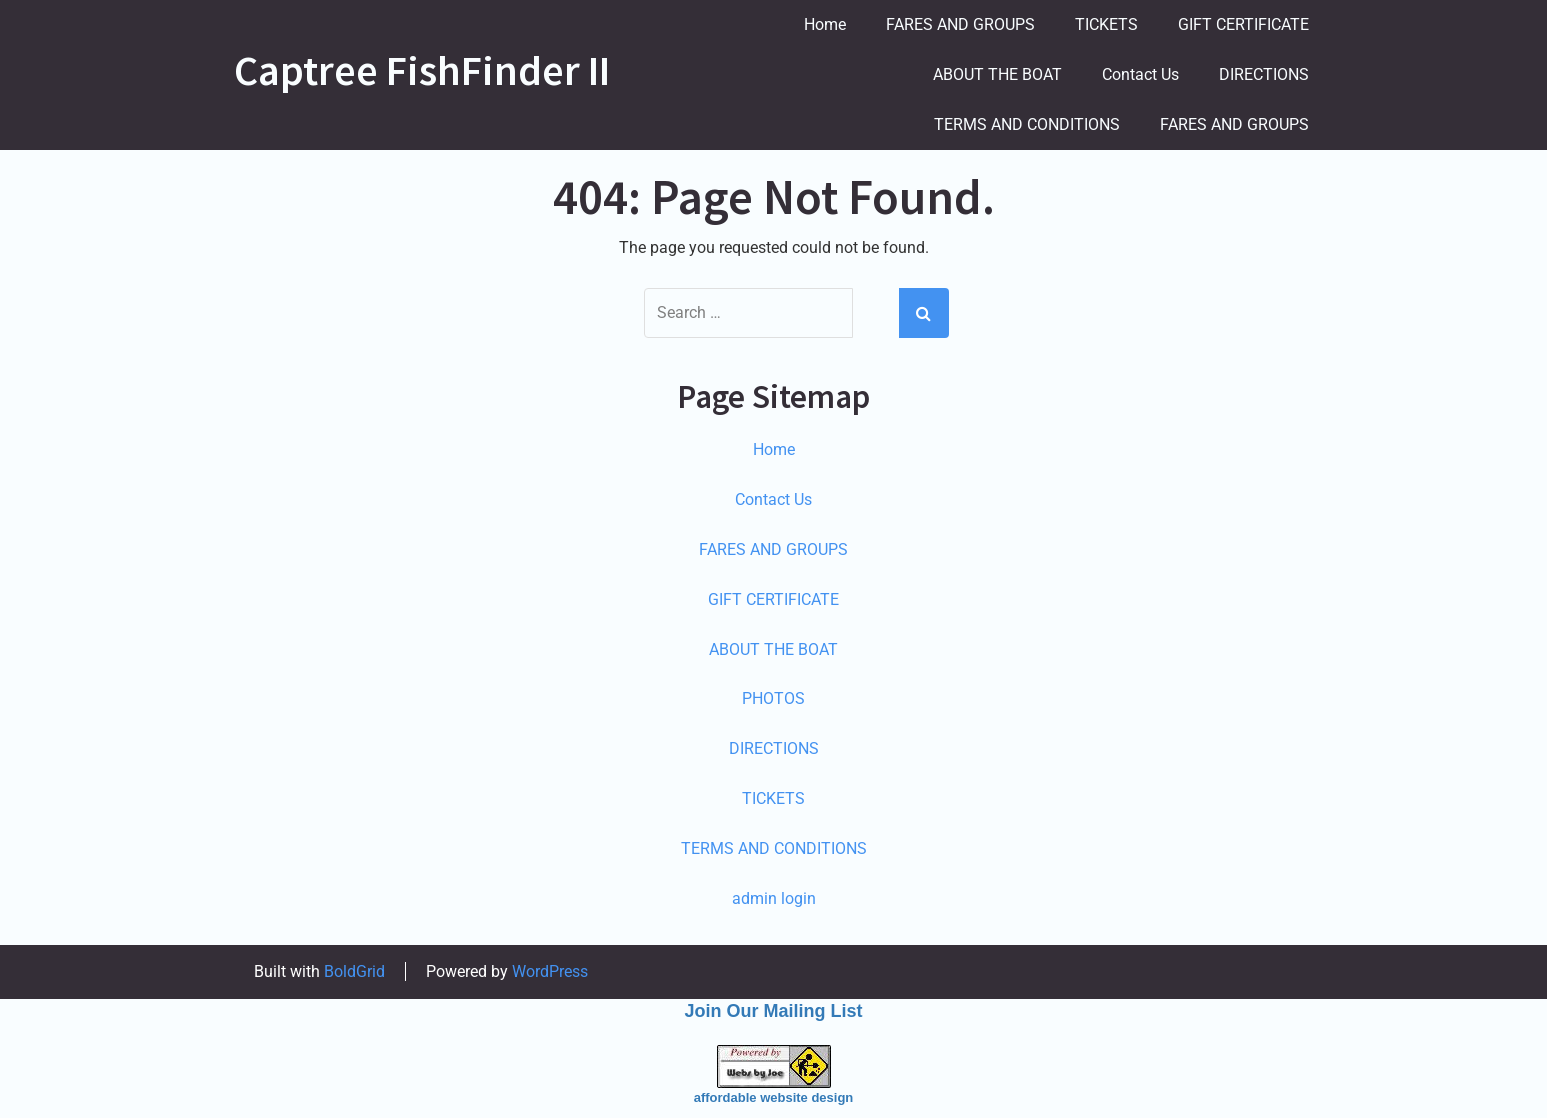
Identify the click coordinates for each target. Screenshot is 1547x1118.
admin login (774, 898)
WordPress (550, 971)
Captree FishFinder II (422, 70)
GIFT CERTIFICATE (1243, 24)
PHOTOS (773, 698)
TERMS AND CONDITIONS (1027, 124)
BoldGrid (354, 971)
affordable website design (774, 1097)
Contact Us (1140, 74)
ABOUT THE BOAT (997, 74)
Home (825, 24)
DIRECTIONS (1264, 74)
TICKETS (1106, 24)
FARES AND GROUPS (960, 24)
